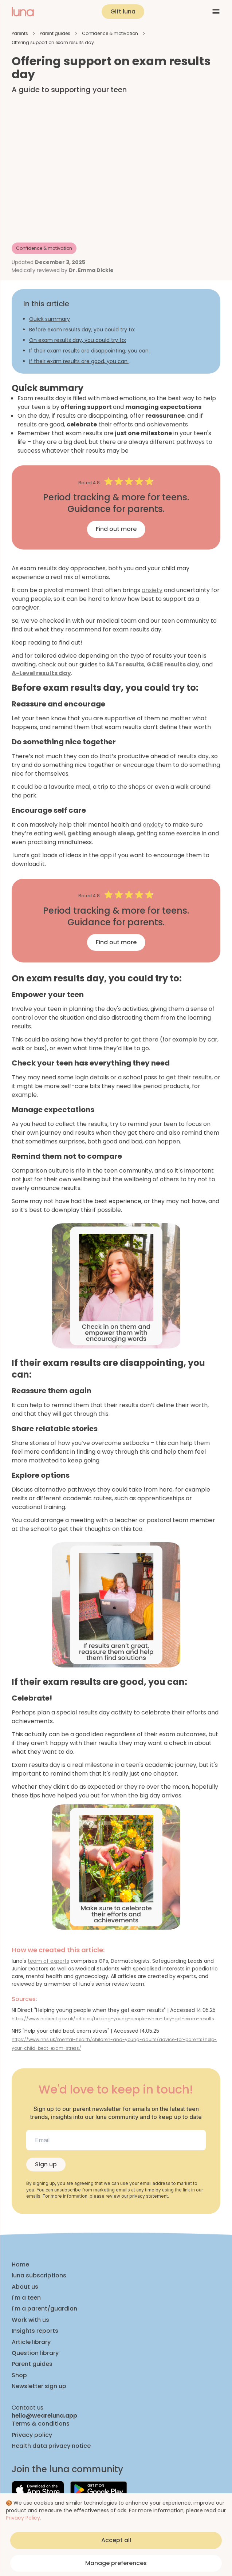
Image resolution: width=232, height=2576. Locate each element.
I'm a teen (26, 2298)
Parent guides (55, 33)
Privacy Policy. (23, 2517)
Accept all (116, 2540)
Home (20, 2265)
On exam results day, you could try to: (77, 340)
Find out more (116, 529)
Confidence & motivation (110, 33)
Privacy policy (32, 2435)
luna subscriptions (39, 2276)
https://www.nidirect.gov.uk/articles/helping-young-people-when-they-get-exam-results (113, 2019)
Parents (20, 33)
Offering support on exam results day (53, 42)
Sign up (46, 2164)
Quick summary (49, 319)
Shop (19, 2375)
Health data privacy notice (51, 2446)
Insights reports (35, 2331)
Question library (35, 2353)
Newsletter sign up (39, 2386)
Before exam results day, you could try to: (82, 329)
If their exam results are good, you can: (79, 361)
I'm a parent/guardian (44, 2309)
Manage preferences (116, 2563)
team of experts (48, 1961)
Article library (31, 2342)
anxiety (152, 590)
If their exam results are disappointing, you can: (89, 350)
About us (25, 2287)
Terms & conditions (41, 2424)
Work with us (30, 2320)
